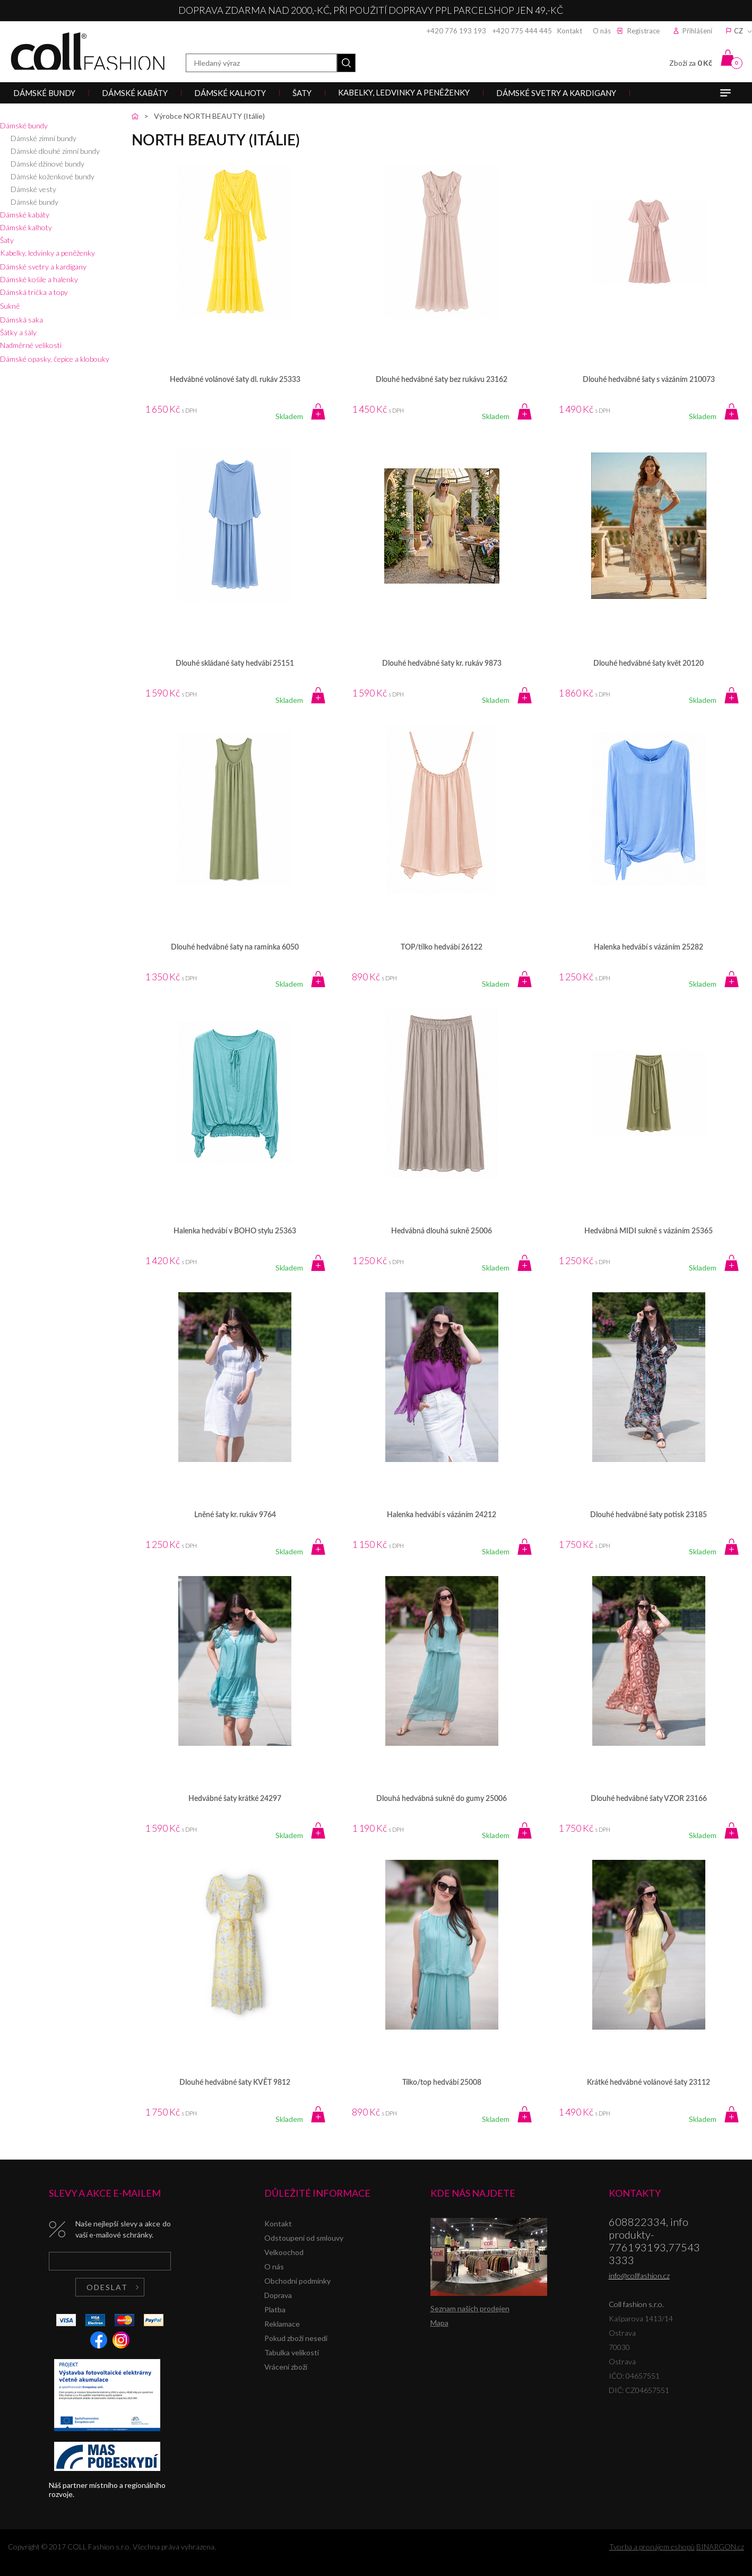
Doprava (278, 2295)
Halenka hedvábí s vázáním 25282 (648, 947)
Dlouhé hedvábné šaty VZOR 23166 (649, 1799)
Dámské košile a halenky (39, 279)
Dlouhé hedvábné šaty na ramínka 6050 (235, 947)
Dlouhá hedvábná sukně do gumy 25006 (441, 1799)
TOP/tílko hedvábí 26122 (441, 947)
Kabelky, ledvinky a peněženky (47, 252)
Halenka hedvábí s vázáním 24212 (441, 1515)
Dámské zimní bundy (43, 138)
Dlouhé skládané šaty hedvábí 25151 (235, 663)
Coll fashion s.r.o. (88, 51)
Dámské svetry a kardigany (43, 266)
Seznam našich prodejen (469, 2308)
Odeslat (107, 2287)
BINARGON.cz (720, 2546)
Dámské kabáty (24, 214)
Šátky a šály (18, 332)
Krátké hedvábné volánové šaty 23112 (648, 2082)
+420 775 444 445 (522, 31)
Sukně (10, 305)
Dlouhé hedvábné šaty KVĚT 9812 (234, 2082)
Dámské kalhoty (26, 227)
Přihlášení (697, 31)
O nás (602, 31)
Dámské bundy (24, 125)
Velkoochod (284, 2252)
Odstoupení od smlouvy (303, 2237)
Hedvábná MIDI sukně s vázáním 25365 (648, 1231)
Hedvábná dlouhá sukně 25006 (441, 1231)
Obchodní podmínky (297, 2280)
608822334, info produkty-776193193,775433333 (654, 2240)
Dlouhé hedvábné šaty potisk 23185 (648, 1515)
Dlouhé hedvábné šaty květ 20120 (648, 663)
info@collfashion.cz (639, 2275)
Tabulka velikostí (291, 2352)
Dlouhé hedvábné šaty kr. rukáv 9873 (442, 663)
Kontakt (569, 31)
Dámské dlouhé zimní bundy (55, 150)
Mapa (439, 2322)
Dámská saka (21, 319)
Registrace (643, 31)
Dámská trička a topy (34, 292)
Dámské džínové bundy (47, 163)
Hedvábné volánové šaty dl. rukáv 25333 (235, 380)
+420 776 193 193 (456, 31)
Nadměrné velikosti (31, 345)
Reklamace (282, 2323)
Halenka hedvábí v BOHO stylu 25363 (235, 1231)
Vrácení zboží (285, 2366)
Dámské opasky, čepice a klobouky (54, 358)
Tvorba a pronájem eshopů (652, 2546)
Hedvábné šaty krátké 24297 (234, 1799)
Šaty (7, 240)
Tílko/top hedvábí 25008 (441, 2082)
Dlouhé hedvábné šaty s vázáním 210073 (649, 380)
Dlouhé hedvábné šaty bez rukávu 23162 (441, 380)
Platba (275, 2309)
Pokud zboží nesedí (295, 2338)
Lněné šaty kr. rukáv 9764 (235, 1515)
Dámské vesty (33, 189)
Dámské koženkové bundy (52, 176)
